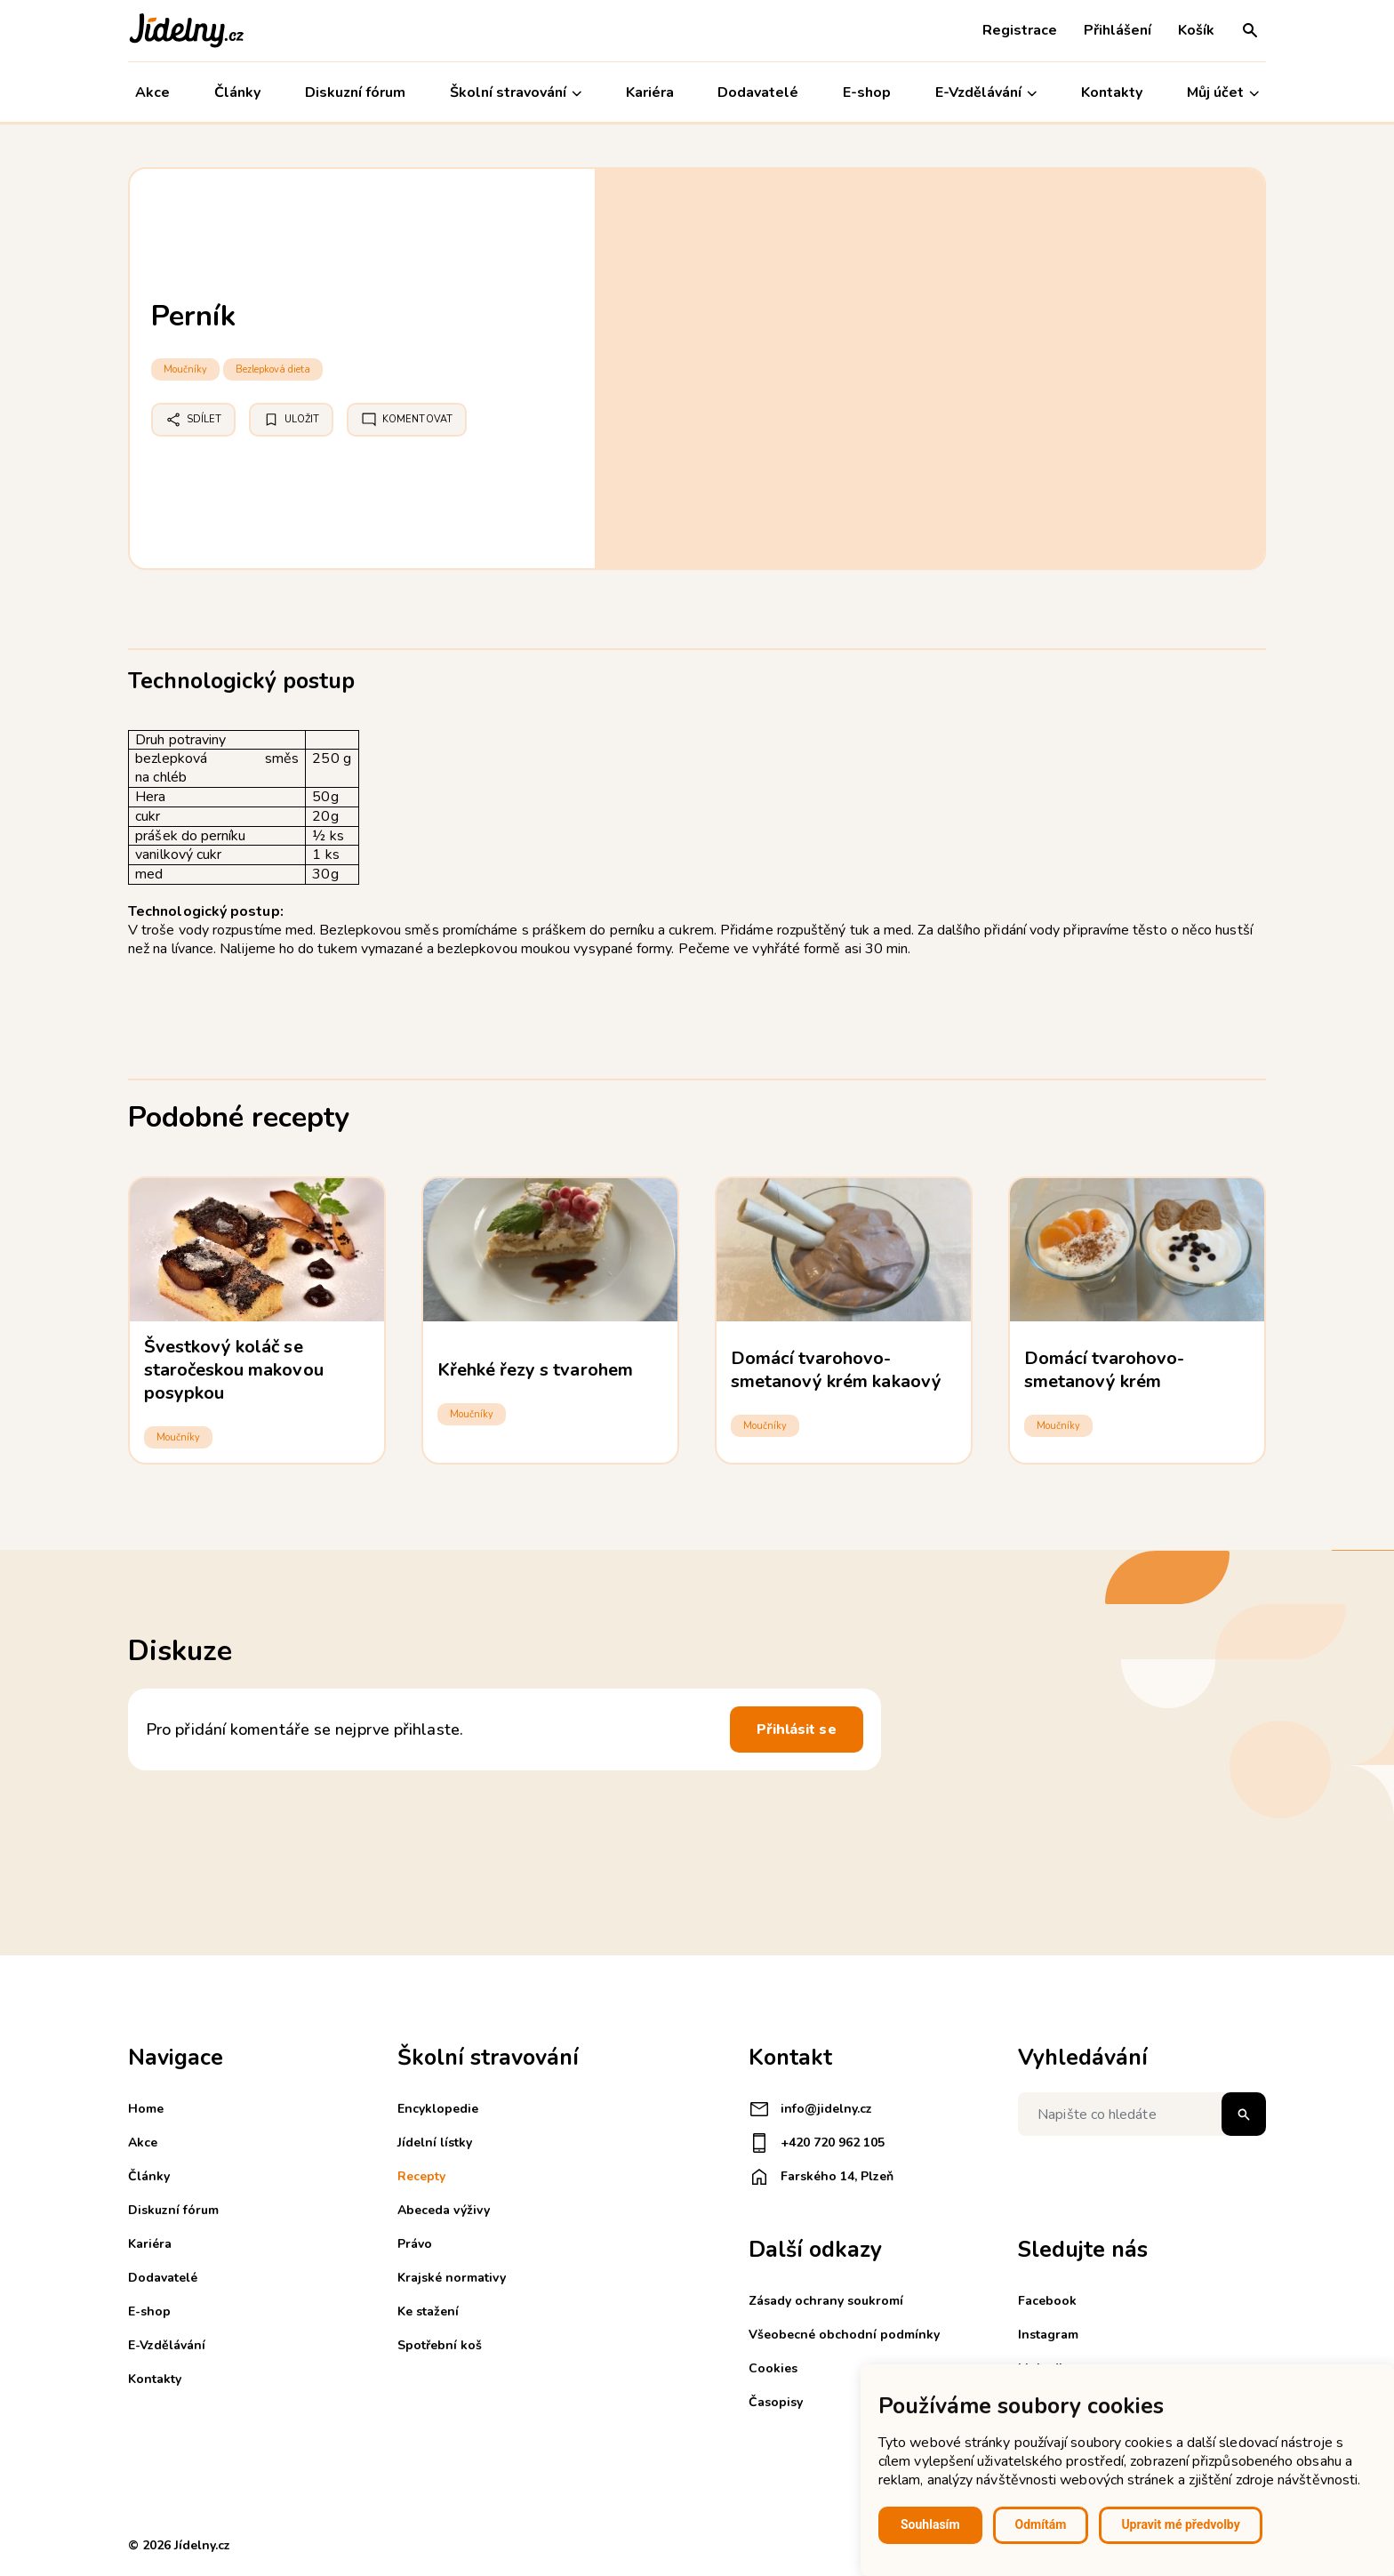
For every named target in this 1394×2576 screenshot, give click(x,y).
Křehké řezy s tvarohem (535, 1370)
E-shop (867, 92)
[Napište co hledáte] (1142, 2114)
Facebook (1047, 2300)
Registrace (1019, 30)
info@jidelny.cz (810, 2109)
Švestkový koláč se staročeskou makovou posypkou (234, 1370)
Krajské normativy (451, 2277)
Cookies (773, 2368)
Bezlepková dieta (273, 369)
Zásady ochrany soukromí (826, 2300)
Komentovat (407, 420)
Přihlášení (1117, 30)
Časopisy (776, 2402)
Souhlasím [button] (930, 2524)
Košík (1196, 30)
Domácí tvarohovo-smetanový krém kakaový (836, 1369)
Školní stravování (515, 93)
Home (146, 2108)
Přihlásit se (797, 1729)
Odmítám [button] (1041, 2524)
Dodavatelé (757, 92)
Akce (152, 92)
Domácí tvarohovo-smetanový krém (1104, 1369)
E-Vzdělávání (986, 93)
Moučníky (185, 369)
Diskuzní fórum (355, 92)
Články (237, 92)
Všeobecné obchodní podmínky (844, 2334)
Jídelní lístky (434, 2142)
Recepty (421, 2176)
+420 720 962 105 (817, 2143)
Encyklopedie (437, 2108)
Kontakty (1111, 92)
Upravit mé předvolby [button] (1180, 2524)
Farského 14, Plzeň (821, 2176)
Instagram (1048, 2334)
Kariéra (650, 92)
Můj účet (1223, 93)
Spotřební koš (439, 2345)
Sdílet (193, 420)
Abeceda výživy (443, 2210)
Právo (414, 2243)
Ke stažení (428, 2311)
